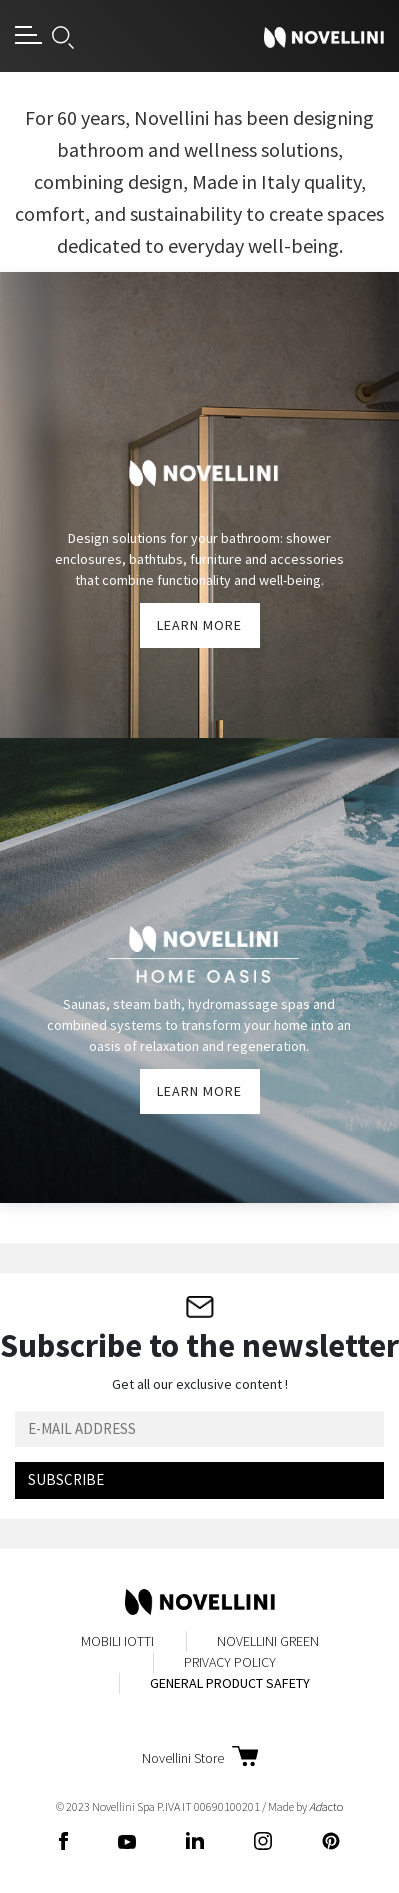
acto (326, 1806)
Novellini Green (268, 1641)
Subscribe (66, 1479)
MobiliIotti (117, 1641)
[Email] (199, 1429)
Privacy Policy (230, 1662)
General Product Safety (230, 1683)
